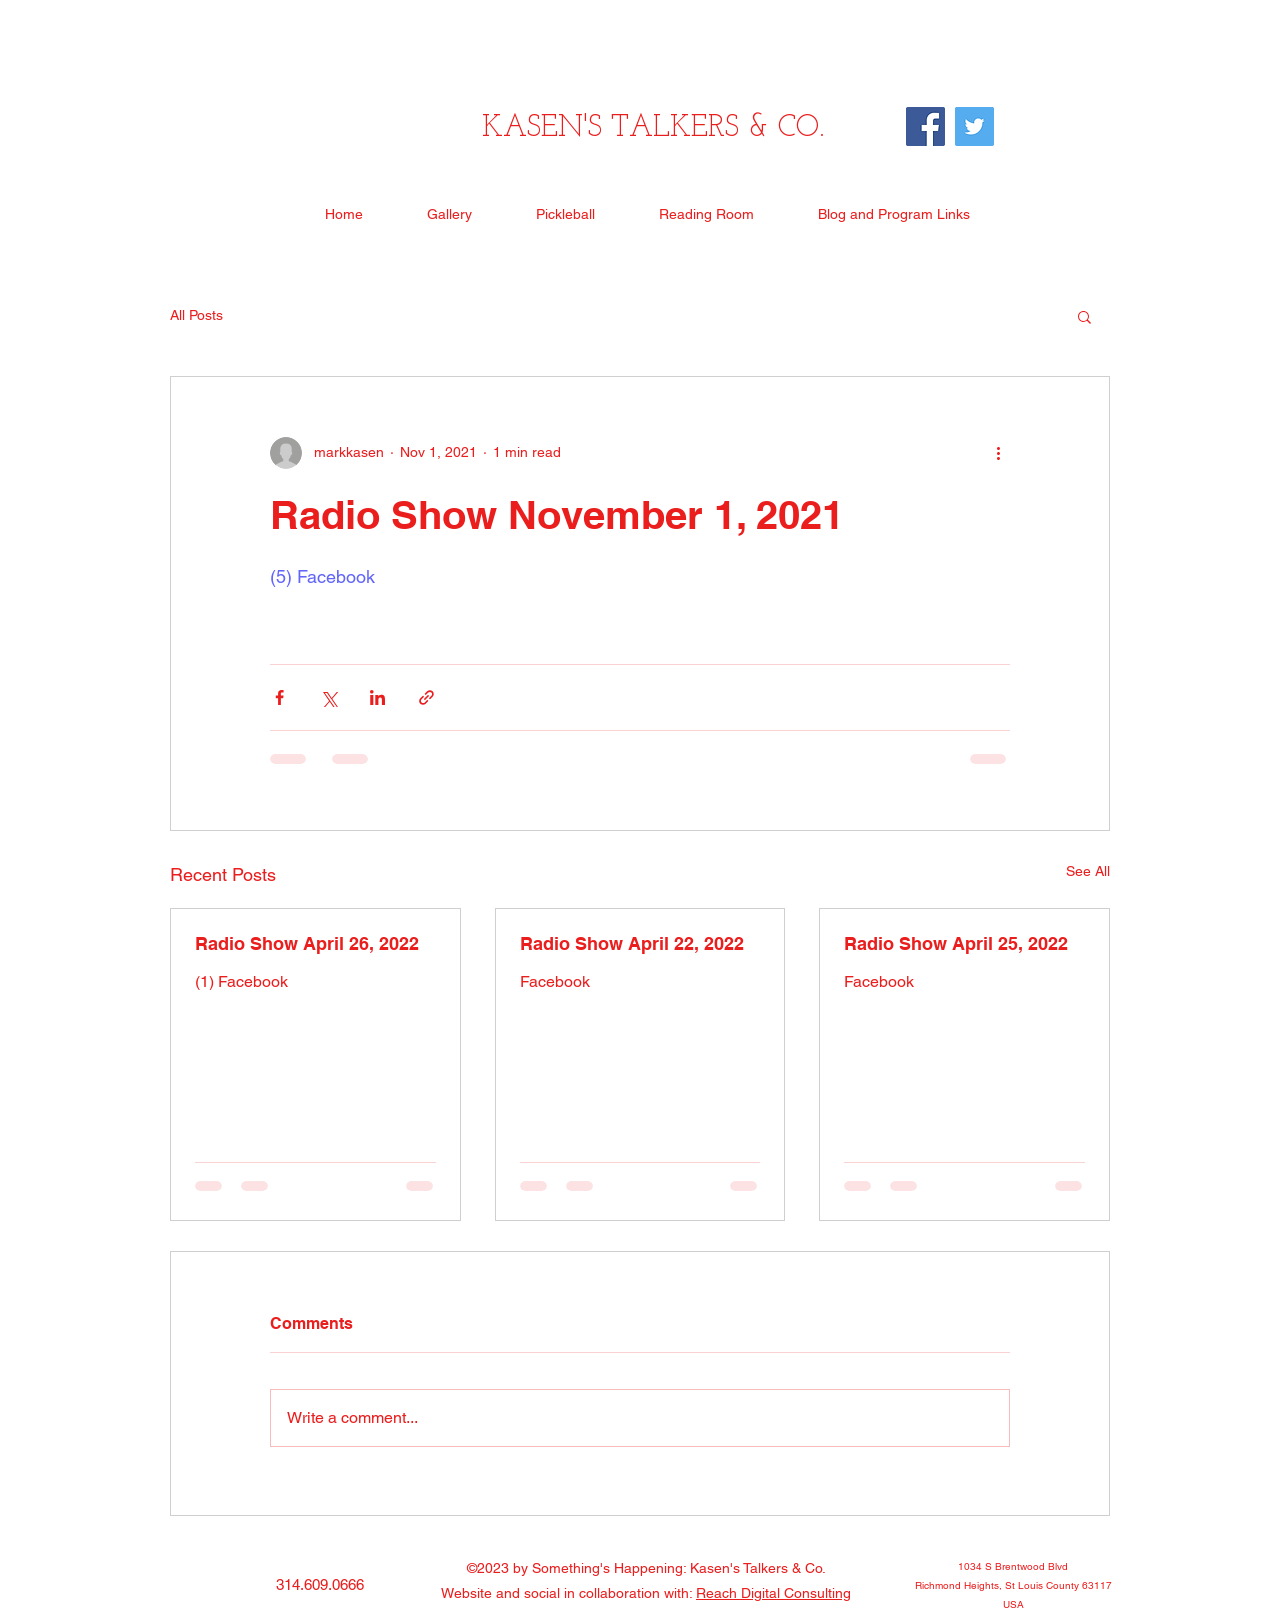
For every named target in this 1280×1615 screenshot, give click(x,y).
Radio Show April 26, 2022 (307, 943)
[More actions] (998, 453)
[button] (1084, 316)
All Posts (196, 315)
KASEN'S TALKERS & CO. (653, 128)
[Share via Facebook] (279, 697)
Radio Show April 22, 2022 (632, 943)
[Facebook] (925, 126)
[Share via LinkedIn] (377, 697)
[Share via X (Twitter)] (328, 697)
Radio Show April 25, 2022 (956, 943)
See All (1088, 871)
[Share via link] (426, 697)
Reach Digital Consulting (773, 1593)
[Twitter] (974, 126)
